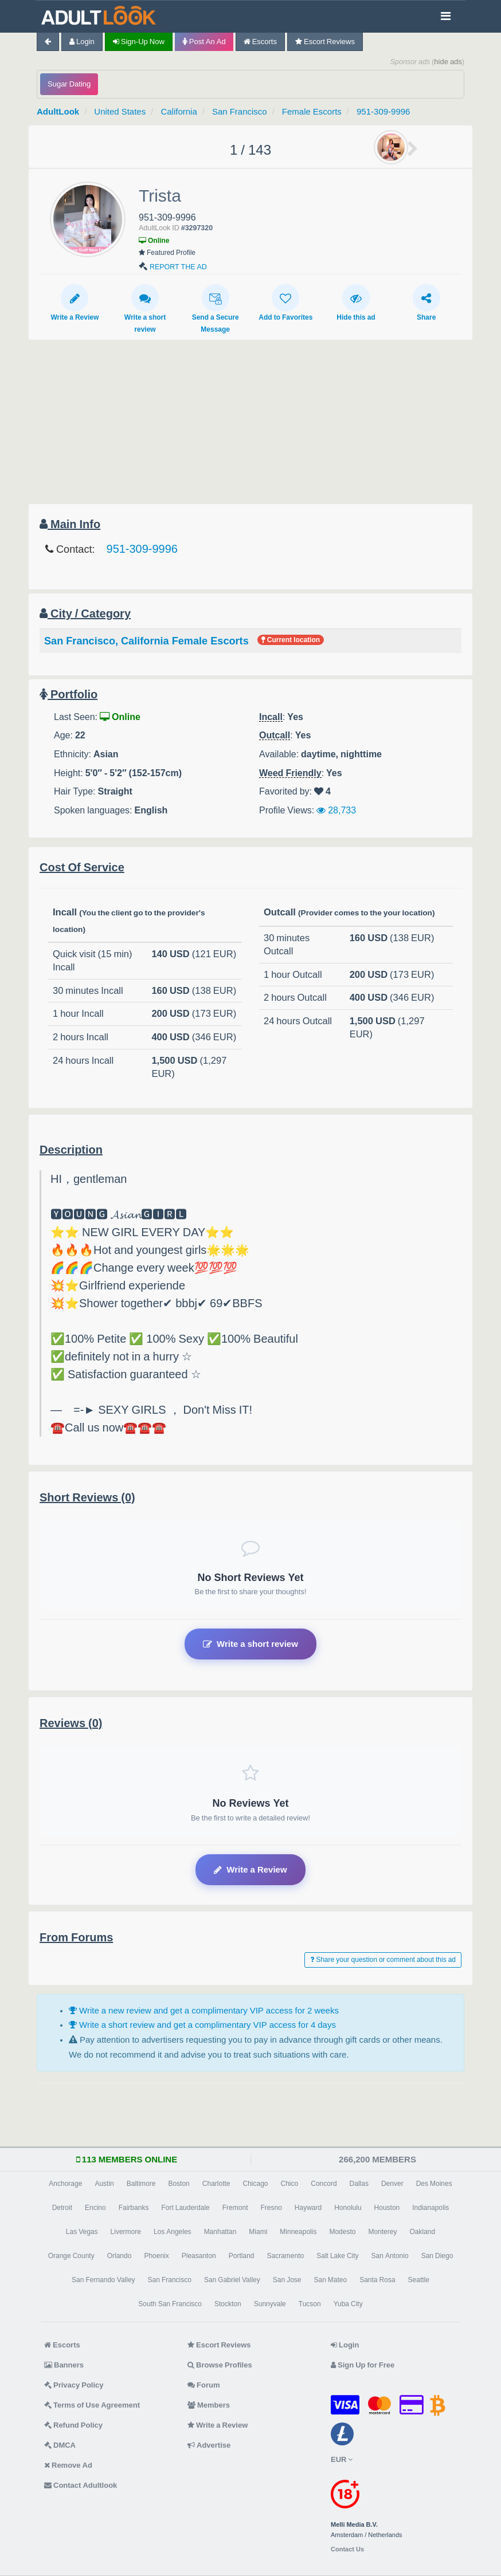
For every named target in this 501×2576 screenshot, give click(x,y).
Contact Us (347, 2549)
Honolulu (347, 2207)
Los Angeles (172, 2231)
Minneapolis (298, 2231)
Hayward (308, 2207)
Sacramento (285, 2255)
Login (82, 41)
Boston (178, 2183)
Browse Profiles (219, 2365)
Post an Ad (204, 41)
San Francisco (239, 111)
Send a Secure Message (215, 308)
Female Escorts (312, 111)
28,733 (336, 810)
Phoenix (156, 2255)
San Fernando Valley (103, 2279)
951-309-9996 (383, 111)
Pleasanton (199, 2255)
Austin (104, 2183)
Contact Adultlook (80, 2485)
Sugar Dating (69, 84)
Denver (392, 2183)
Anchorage (65, 2183)
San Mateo (330, 2279)
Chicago (255, 2183)
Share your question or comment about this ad (383, 1959)
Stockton (227, 2303)
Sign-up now (139, 41)
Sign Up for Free (362, 2365)
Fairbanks (134, 2207)
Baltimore (141, 2183)
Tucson (310, 2303)
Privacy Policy (74, 2385)
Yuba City (348, 2303)
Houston (387, 2207)
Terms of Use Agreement (92, 2405)
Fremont (235, 2207)
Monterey (382, 2231)
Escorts (260, 41)
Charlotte (216, 2183)
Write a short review (145, 308)
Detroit (62, 2207)
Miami (258, 2231)
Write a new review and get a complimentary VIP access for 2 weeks (204, 2010)
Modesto (342, 2231)
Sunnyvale (270, 2303)
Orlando (119, 2255)
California (179, 111)
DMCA (60, 2445)
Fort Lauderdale (185, 2207)
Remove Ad (68, 2465)
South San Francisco (170, 2303)
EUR (342, 2459)
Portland (242, 2255)
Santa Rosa (377, 2279)
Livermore (126, 2231)
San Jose (287, 2279)
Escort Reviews (325, 41)
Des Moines (434, 2183)
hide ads (448, 61)
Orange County (71, 2255)
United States (120, 111)
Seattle (418, 2279)
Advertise (208, 2445)
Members (208, 2405)
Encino (95, 2207)
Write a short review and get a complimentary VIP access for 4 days (202, 2024)
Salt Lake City (337, 2255)
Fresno (270, 2207)
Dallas (359, 2183)
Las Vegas (82, 2231)
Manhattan (220, 2231)
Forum (203, 2385)
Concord (323, 2183)
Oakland (422, 2231)
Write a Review (74, 302)
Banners (64, 2365)
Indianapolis (430, 2207)
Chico (290, 2183)
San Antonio (390, 2255)
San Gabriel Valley (232, 2279)
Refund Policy (73, 2425)
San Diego (437, 2255)
